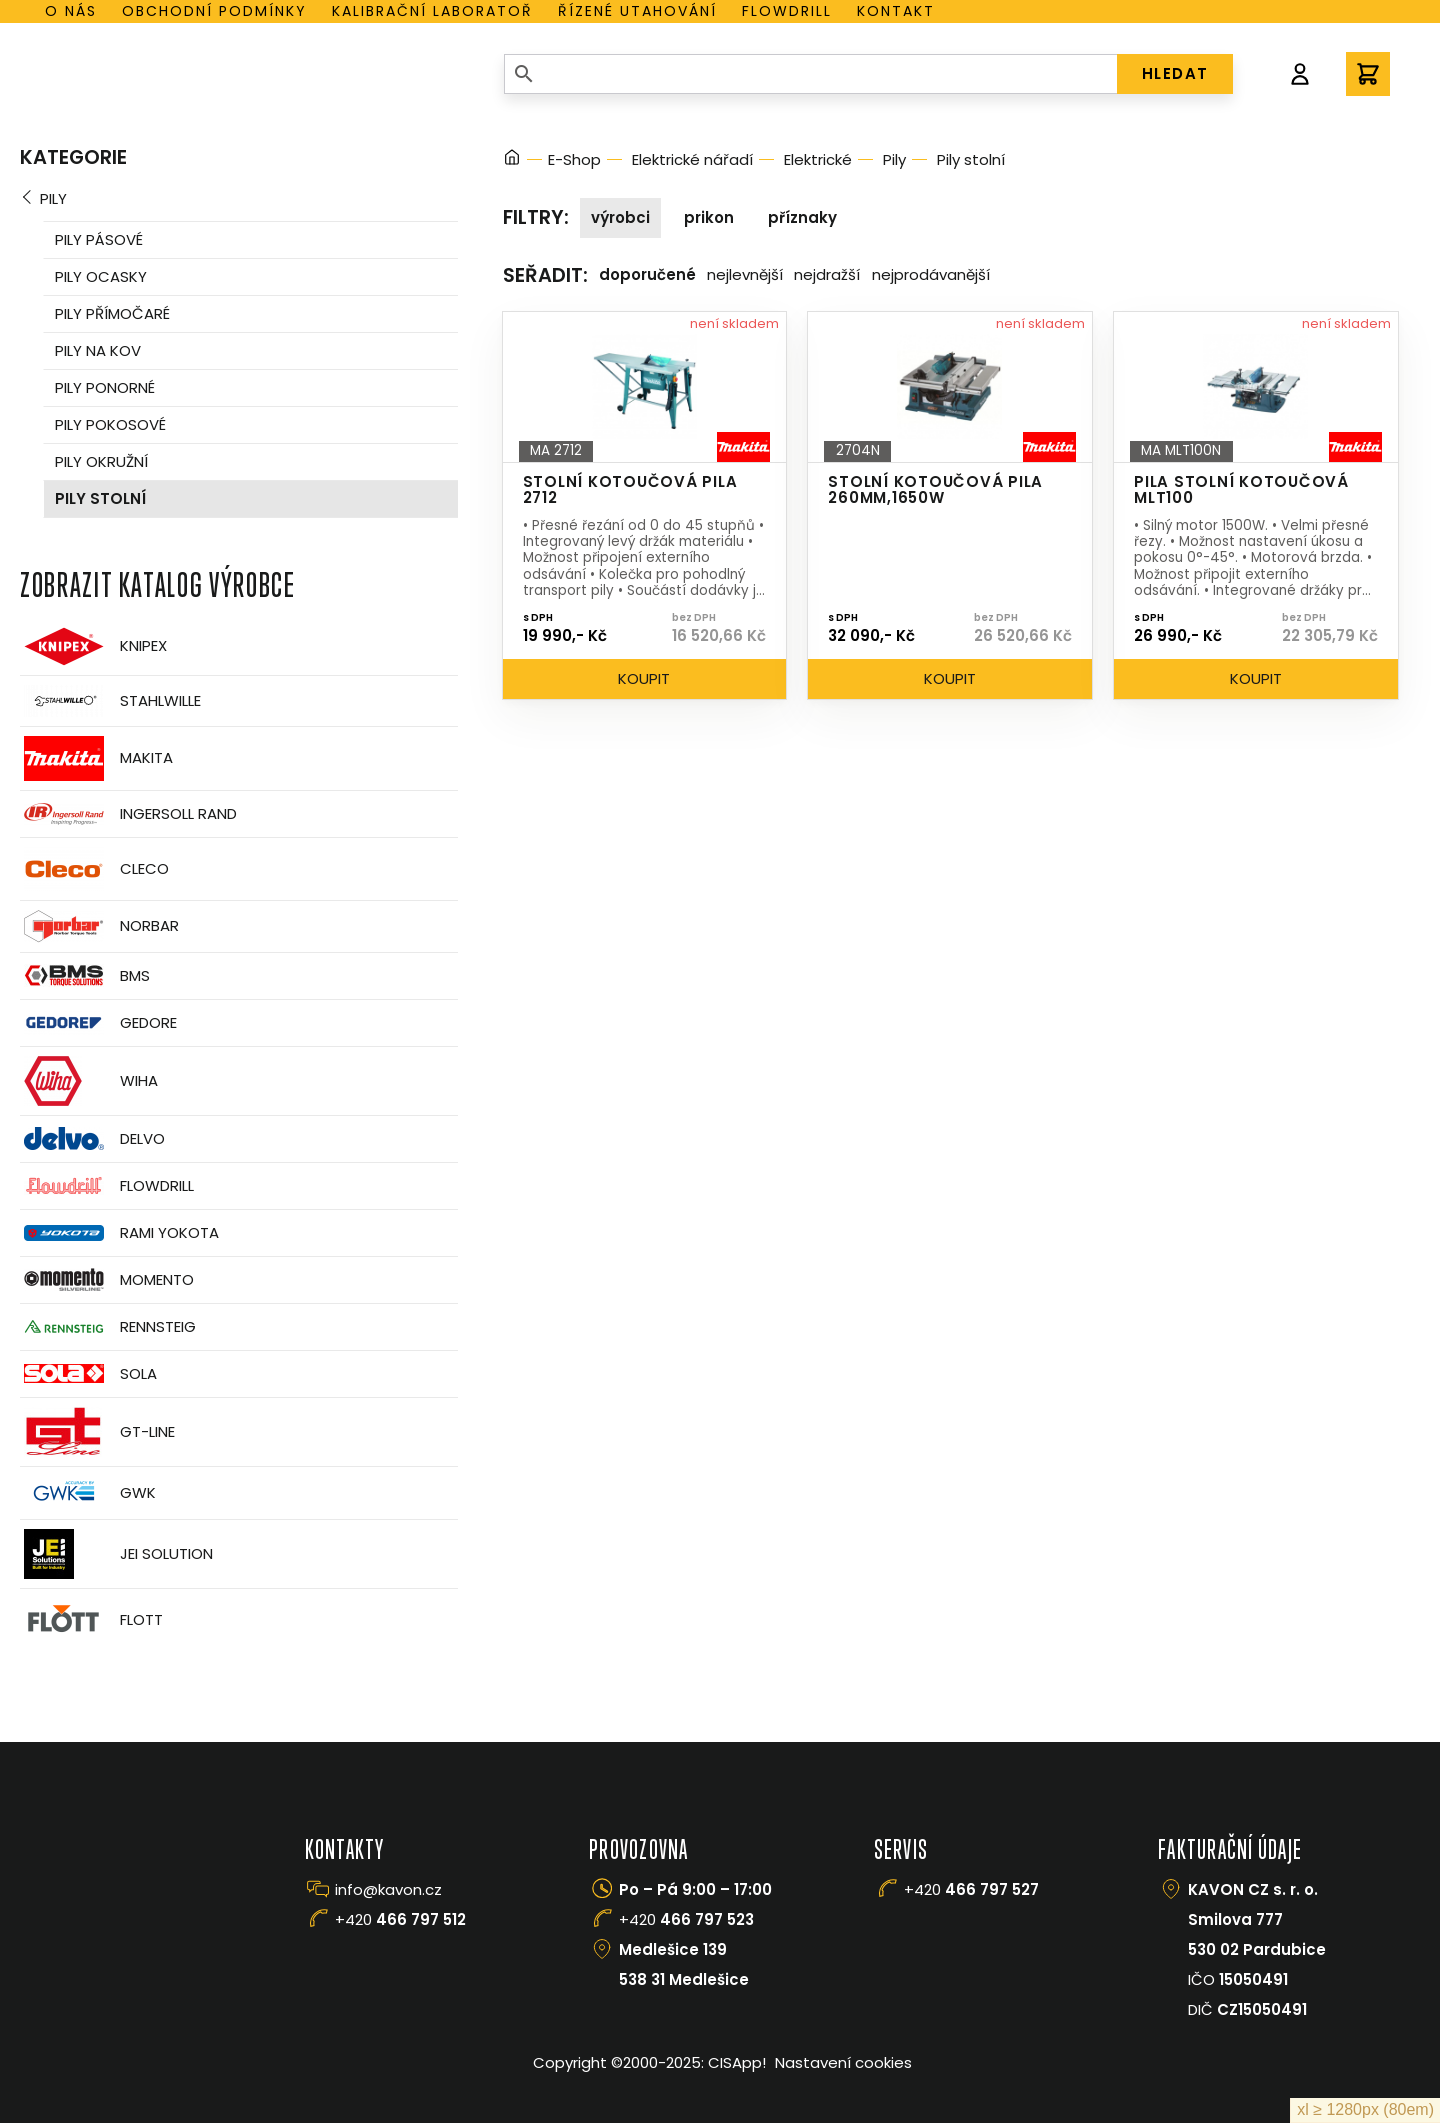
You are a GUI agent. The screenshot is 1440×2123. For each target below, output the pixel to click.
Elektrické (818, 159)
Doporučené (647, 274)
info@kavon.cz (388, 1889)
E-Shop (574, 159)
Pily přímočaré (112, 313)
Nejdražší (827, 274)
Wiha (89, 1081)
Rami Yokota (119, 1233)
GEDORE (98, 1023)
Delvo (92, 1138)
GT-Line (97, 1432)
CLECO (94, 869)
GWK (88, 1493)
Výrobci (620, 217)
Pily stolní (100, 498)
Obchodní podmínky (214, 11)
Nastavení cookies (843, 2062)
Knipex (93, 646)
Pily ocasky (101, 276)
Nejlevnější (745, 274)
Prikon (709, 217)
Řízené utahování (637, 11)
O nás (71, 11)
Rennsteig (108, 1327)
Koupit (644, 678)
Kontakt (896, 11)
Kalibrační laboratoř (432, 11)
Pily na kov (98, 350)
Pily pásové (99, 239)
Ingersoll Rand (128, 814)
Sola (88, 1373)
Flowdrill (787, 11)
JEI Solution (116, 1554)
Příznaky (802, 217)
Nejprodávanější (931, 274)
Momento (107, 1279)
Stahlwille (110, 701)
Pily (53, 198)
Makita (96, 758)
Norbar (99, 926)
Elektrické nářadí (692, 159)
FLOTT (91, 1620)
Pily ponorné (105, 387)
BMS (85, 975)
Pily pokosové (110, 424)
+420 (400, 1919)
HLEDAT (1175, 73)
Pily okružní (101, 461)
